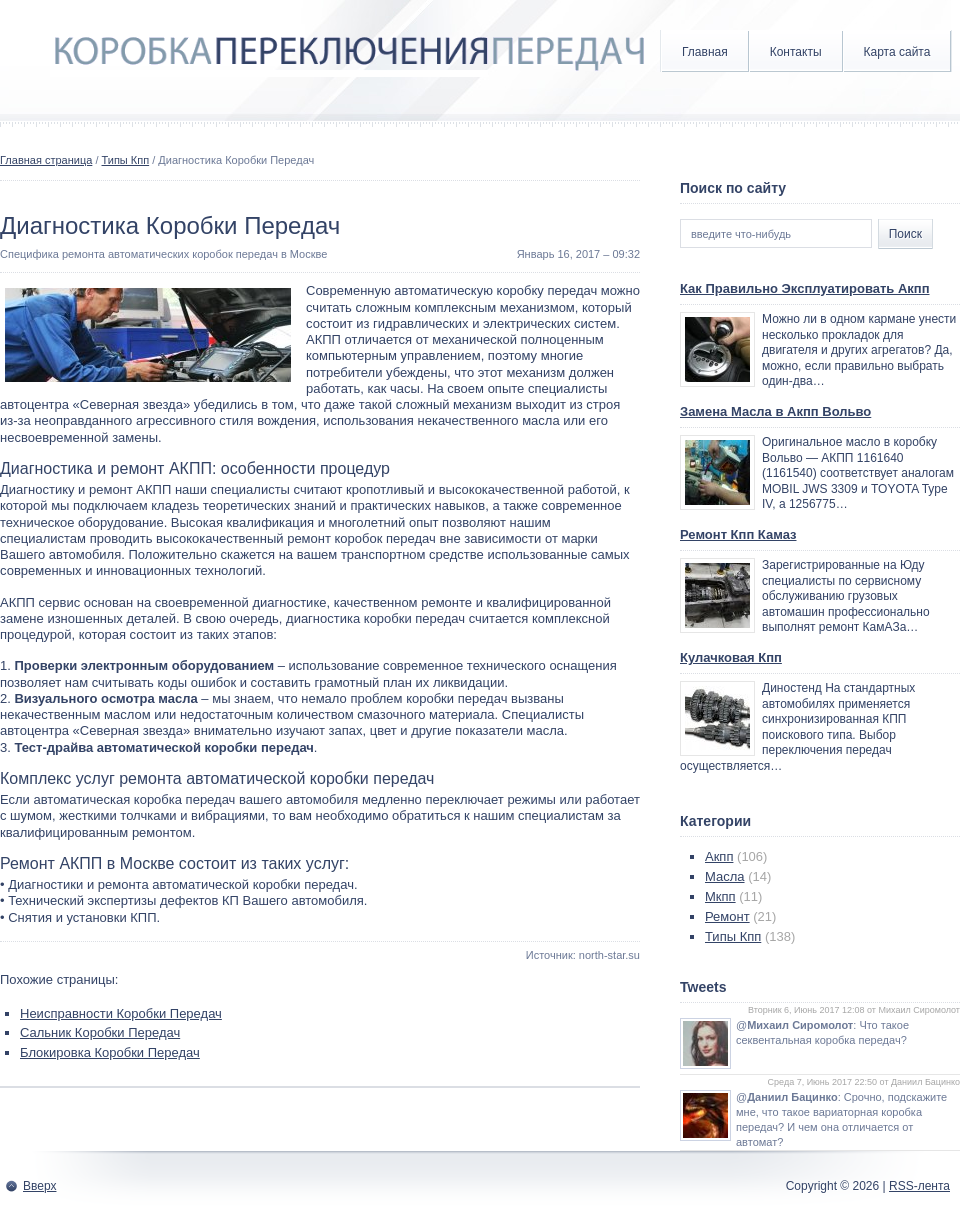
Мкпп (720, 896)
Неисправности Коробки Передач (121, 1013)
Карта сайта (897, 52)
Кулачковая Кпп (731, 657)
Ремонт (727, 916)
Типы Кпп (126, 160)
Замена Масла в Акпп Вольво (775, 411)
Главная (705, 52)
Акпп (719, 856)
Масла (725, 876)
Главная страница (46, 160)
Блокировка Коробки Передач (110, 1052)
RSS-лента (919, 1186)
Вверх (39, 1186)
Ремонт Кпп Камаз (738, 534)
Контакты (796, 52)
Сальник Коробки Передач (100, 1032)
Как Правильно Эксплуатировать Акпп (805, 288)
